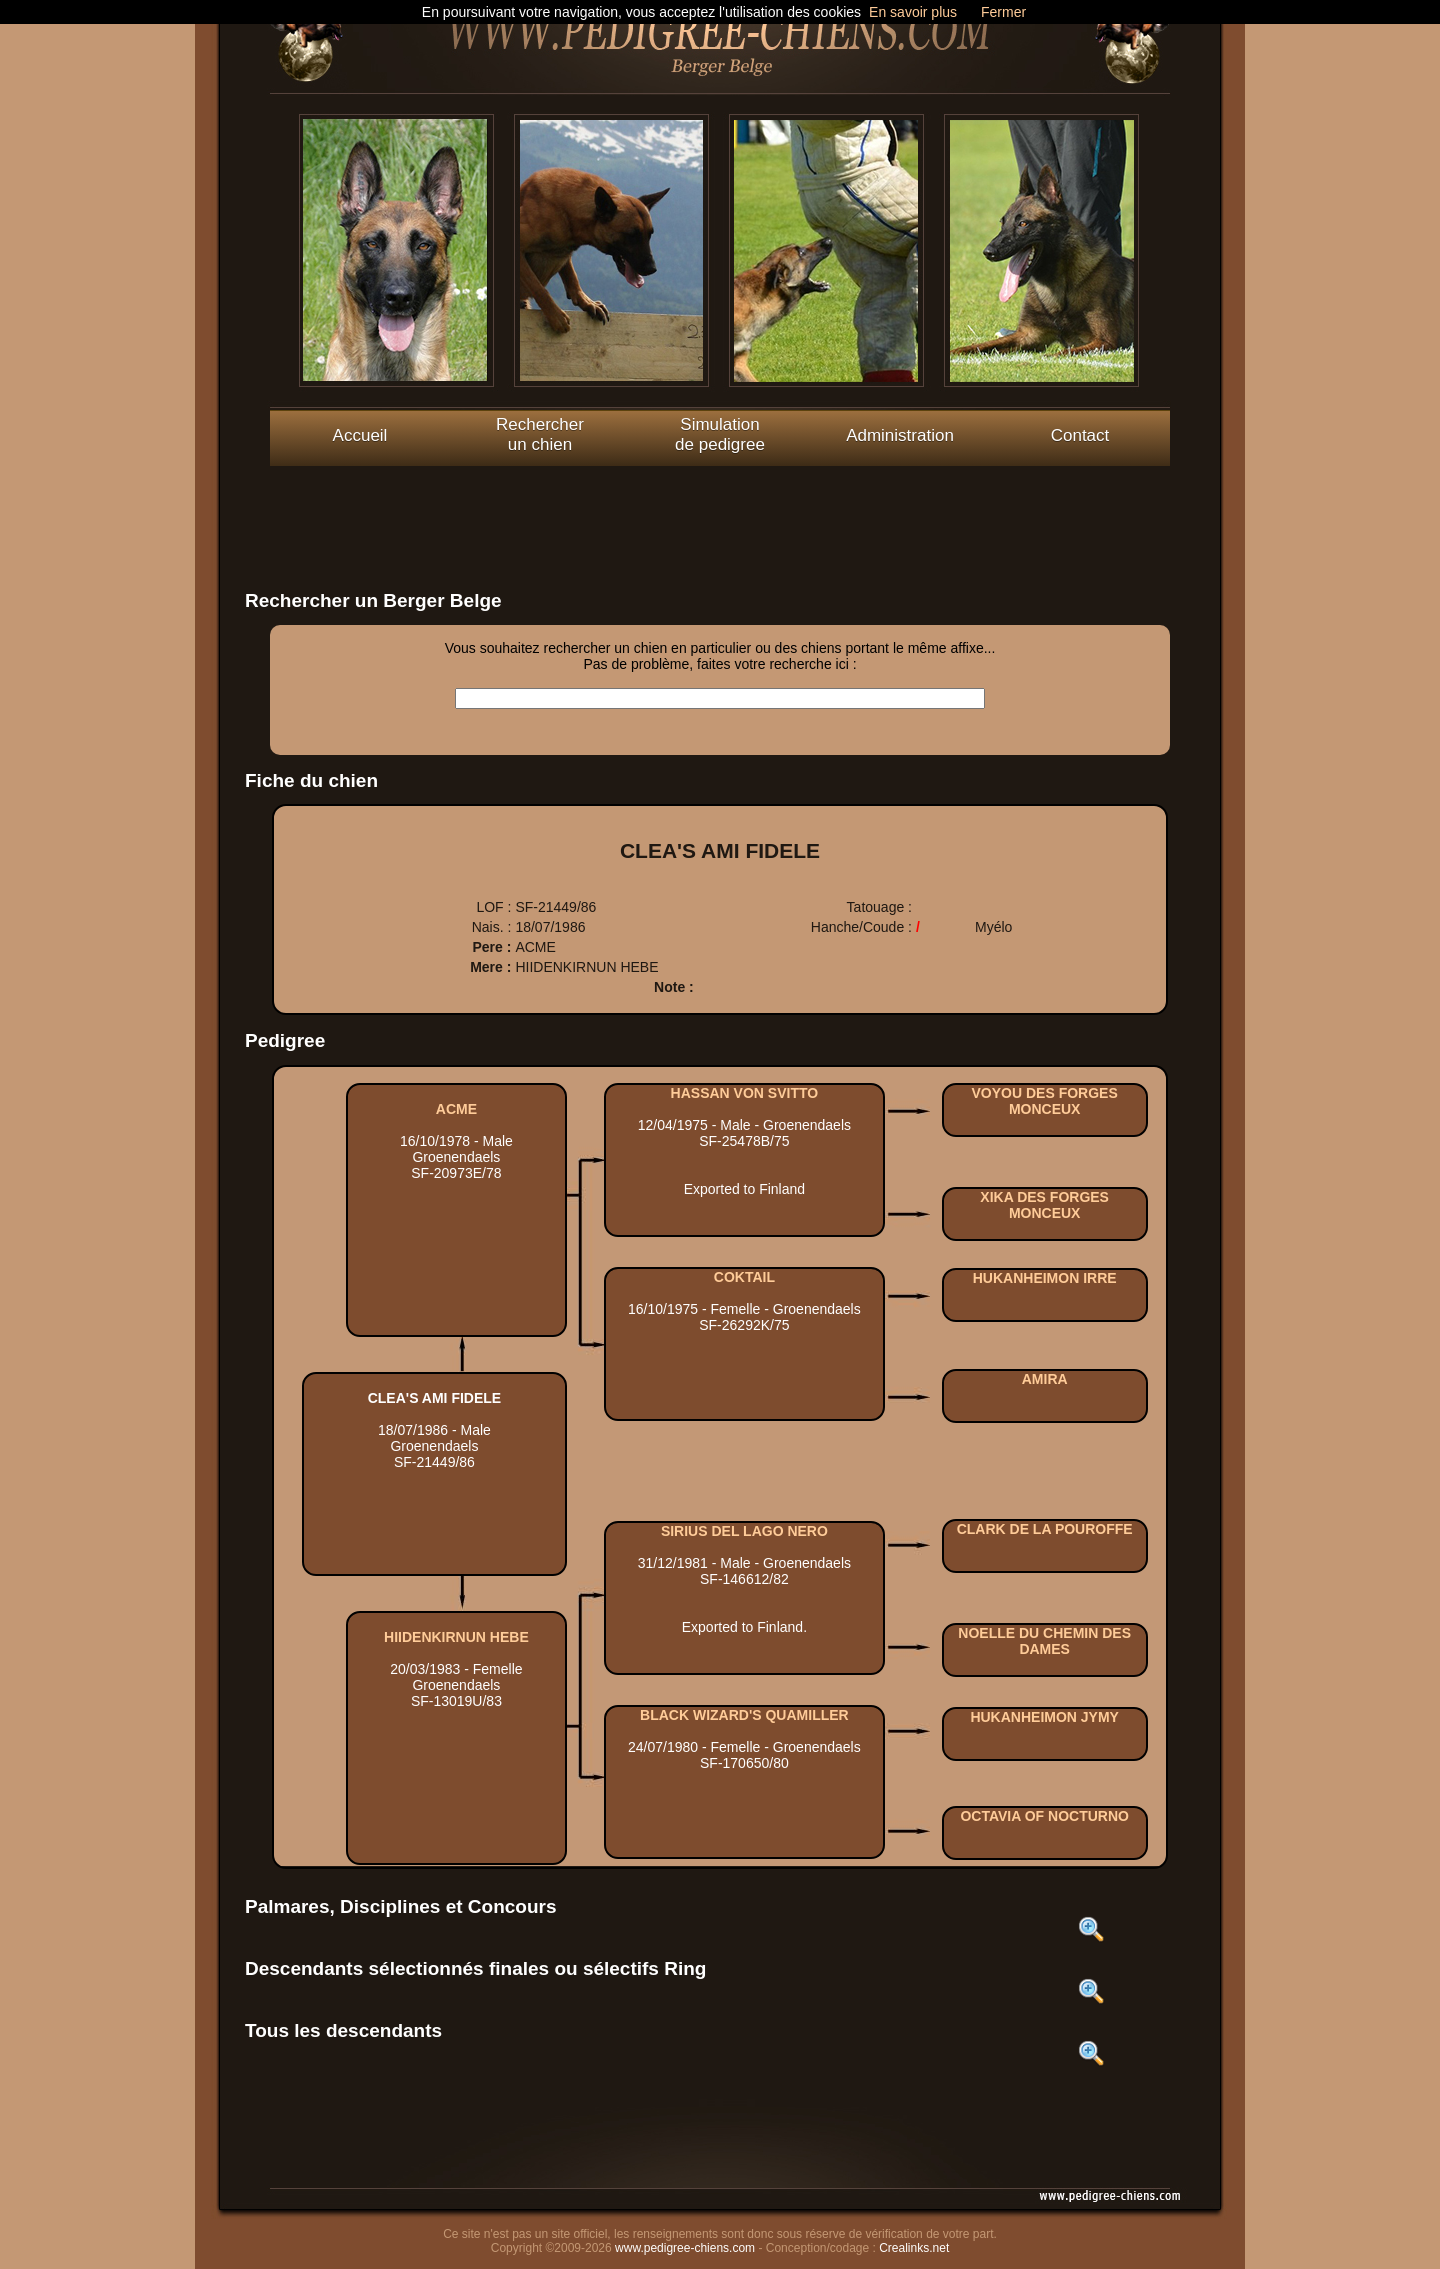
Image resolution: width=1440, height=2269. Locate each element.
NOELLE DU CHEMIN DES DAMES (1044, 1641)
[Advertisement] (720, 511)
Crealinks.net (914, 2248)
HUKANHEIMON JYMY (1044, 1717)
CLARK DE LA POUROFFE (1045, 1529)
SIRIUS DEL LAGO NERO (744, 1531)
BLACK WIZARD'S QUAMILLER (744, 1715)
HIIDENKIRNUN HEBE (456, 1637)
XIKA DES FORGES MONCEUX (1044, 1205)
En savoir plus (913, 12)
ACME (456, 1109)
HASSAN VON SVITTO (745, 1093)
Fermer (1003, 12)
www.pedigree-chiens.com (685, 2248)
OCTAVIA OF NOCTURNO (1044, 1816)
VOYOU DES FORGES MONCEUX (1045, 1101)
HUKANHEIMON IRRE (1045, 1278)
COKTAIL (744, 1277)
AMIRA (1045, 1379)
